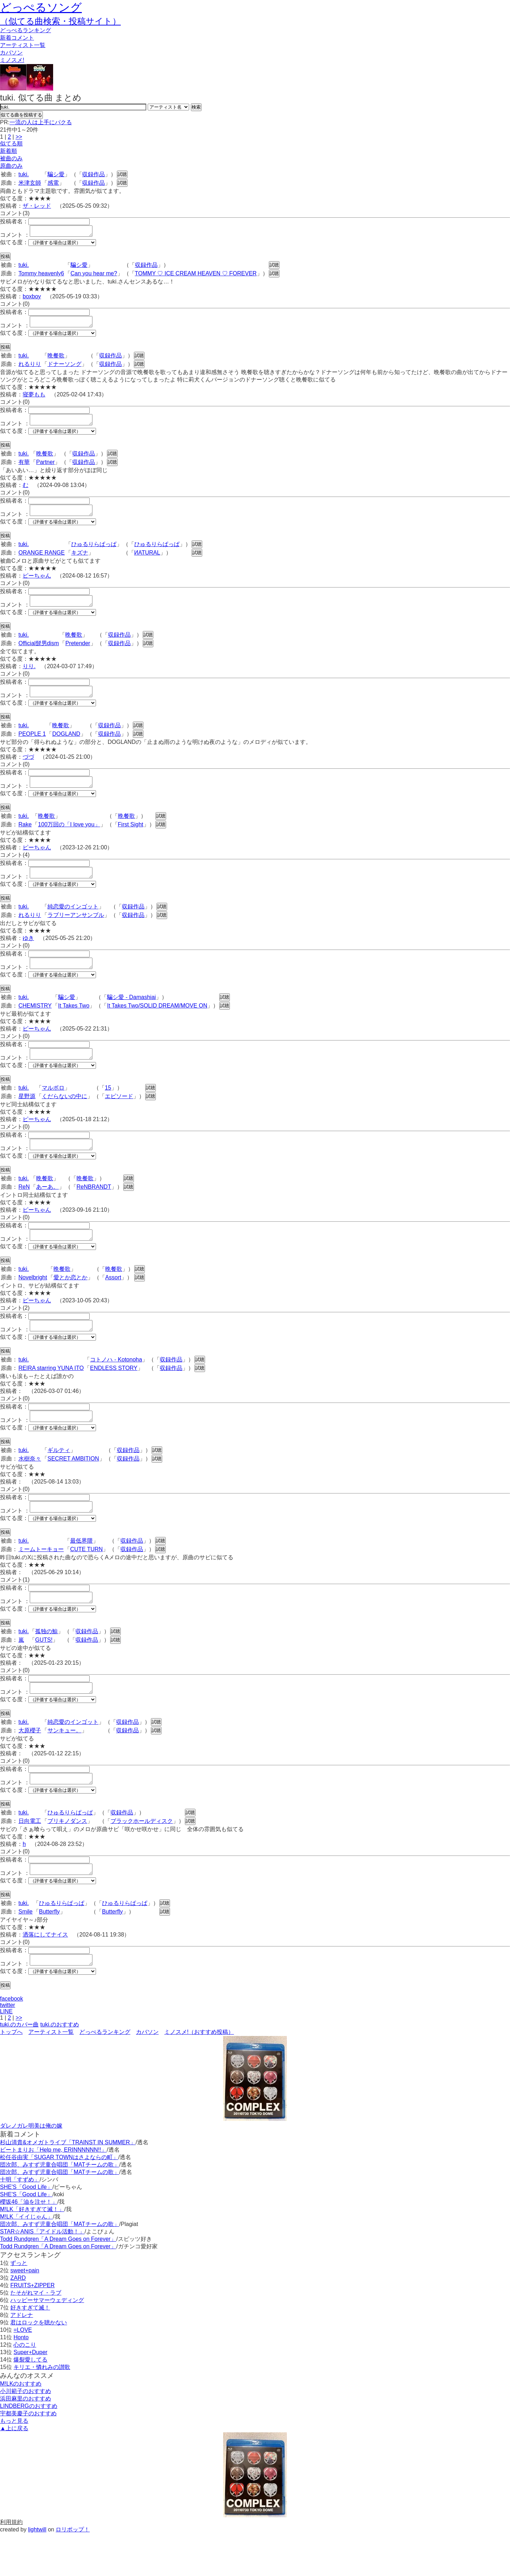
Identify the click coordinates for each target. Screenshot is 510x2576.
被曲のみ (11, 158)
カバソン (11, 53)
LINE (6, 2054)
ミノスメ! (12, 60)
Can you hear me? (93, 275)
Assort (113, 1303)
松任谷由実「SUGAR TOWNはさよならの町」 (59, 2200)
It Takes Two (73, 1025)
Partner (45, 468)
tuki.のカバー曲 (19, 2067)
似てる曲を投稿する (21, 114)
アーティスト (22, 45)
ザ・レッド (37, 206)
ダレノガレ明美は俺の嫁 (31, 2168)
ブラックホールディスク (141, 1859)
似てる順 (11, 143)
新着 (17, 38)
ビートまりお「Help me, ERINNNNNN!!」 (53, 2192)
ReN (24, 1210)
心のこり (24, 2387)
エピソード (119, 1117)
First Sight (130, 839)
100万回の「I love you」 (69, 839)
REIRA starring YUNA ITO (51, 1396)
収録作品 (93, 174)
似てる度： (14, 244)
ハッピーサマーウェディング (47, 2343)
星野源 (26, 1117)
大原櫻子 (29, 1766)
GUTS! (43, 1674)
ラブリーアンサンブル (75, 932)
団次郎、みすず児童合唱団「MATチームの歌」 (59, 2207)
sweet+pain (24, 2313)
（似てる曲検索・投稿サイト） (60, 21)
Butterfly (49, 1952)
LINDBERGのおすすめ (28, 2448)
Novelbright (32, 1303)
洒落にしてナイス (45, 1975)
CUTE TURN (86, 1581)
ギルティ (58, 1480)
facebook (11, 2041)
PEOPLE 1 (32, 747)
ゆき (28, 955)
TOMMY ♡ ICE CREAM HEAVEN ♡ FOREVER (196, 275)
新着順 (8, 151)
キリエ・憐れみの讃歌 (41, 2409)
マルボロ (53, 1109)
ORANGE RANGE (41, 561)
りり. (29, 677)
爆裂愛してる (30, 2402)
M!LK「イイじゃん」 (26, 2259)
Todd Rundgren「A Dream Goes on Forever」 (58, 2281)
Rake (25, 839)
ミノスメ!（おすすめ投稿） (199, 2074)
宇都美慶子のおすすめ (28, 2456)
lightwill (37, 2572)
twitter (7, 2047)
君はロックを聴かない (38, 2365)
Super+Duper (30, 2395)
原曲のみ (11, 166)
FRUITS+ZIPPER (32, 2328)
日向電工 (29, 1859)
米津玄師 (29, 183)
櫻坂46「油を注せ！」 (28, 2244)
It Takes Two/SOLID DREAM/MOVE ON (157, 1025)
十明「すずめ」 (20, 2222)
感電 (53, 183)
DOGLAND (66, 747)
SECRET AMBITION (73, 1488)
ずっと (18, 2305)
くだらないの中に (64, 1117)
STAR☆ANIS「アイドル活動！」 (42, 2274)
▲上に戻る (14, 2471)
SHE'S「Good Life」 (26, 2229)
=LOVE (22, 2372)
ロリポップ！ (73, 2572)
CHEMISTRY (35, 1025)
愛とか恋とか (70, 1303)
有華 (24, 468)
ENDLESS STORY (113, 1396)
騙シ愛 (55, 174)
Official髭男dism (38, 654)
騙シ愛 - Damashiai (131, 1016)
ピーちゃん (37, 584)
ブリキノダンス (67, 1859)
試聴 (122, 174)
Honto (21, 2380)
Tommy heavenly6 (41, 275)
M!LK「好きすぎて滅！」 (32, 2252)
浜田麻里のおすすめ (25, 2441)
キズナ (79, 561)
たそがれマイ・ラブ (35, 2335)
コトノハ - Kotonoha (116, 1387)
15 (108, 1109)
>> (19, 137)
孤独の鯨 (46, 1665)
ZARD (18, 2320)
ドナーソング (64, 368)
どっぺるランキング (104, 2074)
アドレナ (21, 2357)
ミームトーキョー (41, 1581)
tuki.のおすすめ (59, 2067)
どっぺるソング (41, 7)
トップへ (11, 2074)
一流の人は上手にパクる (41, 122)
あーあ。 (47, 1210)
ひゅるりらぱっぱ (94, 553)
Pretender (77, 654)
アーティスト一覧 (51, 2074)
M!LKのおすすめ (20, 2426)
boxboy (32, 299)
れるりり (29, 368)
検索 (196, 107)
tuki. (23, 174)
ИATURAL (147, 561)
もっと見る (14, 2463)
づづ (28, 770)
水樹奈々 (29, 1488)
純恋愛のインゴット (72, 923)
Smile (25, 1952)
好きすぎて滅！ (30, 2350)
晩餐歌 (55, 360)
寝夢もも (34, 399)
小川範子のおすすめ (25, 2434)
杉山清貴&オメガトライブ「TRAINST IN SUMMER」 (68, 2185)
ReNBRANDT (93, 1210)
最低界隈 (81, 1573)
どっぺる (25, 30)
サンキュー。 (64, 1766)
